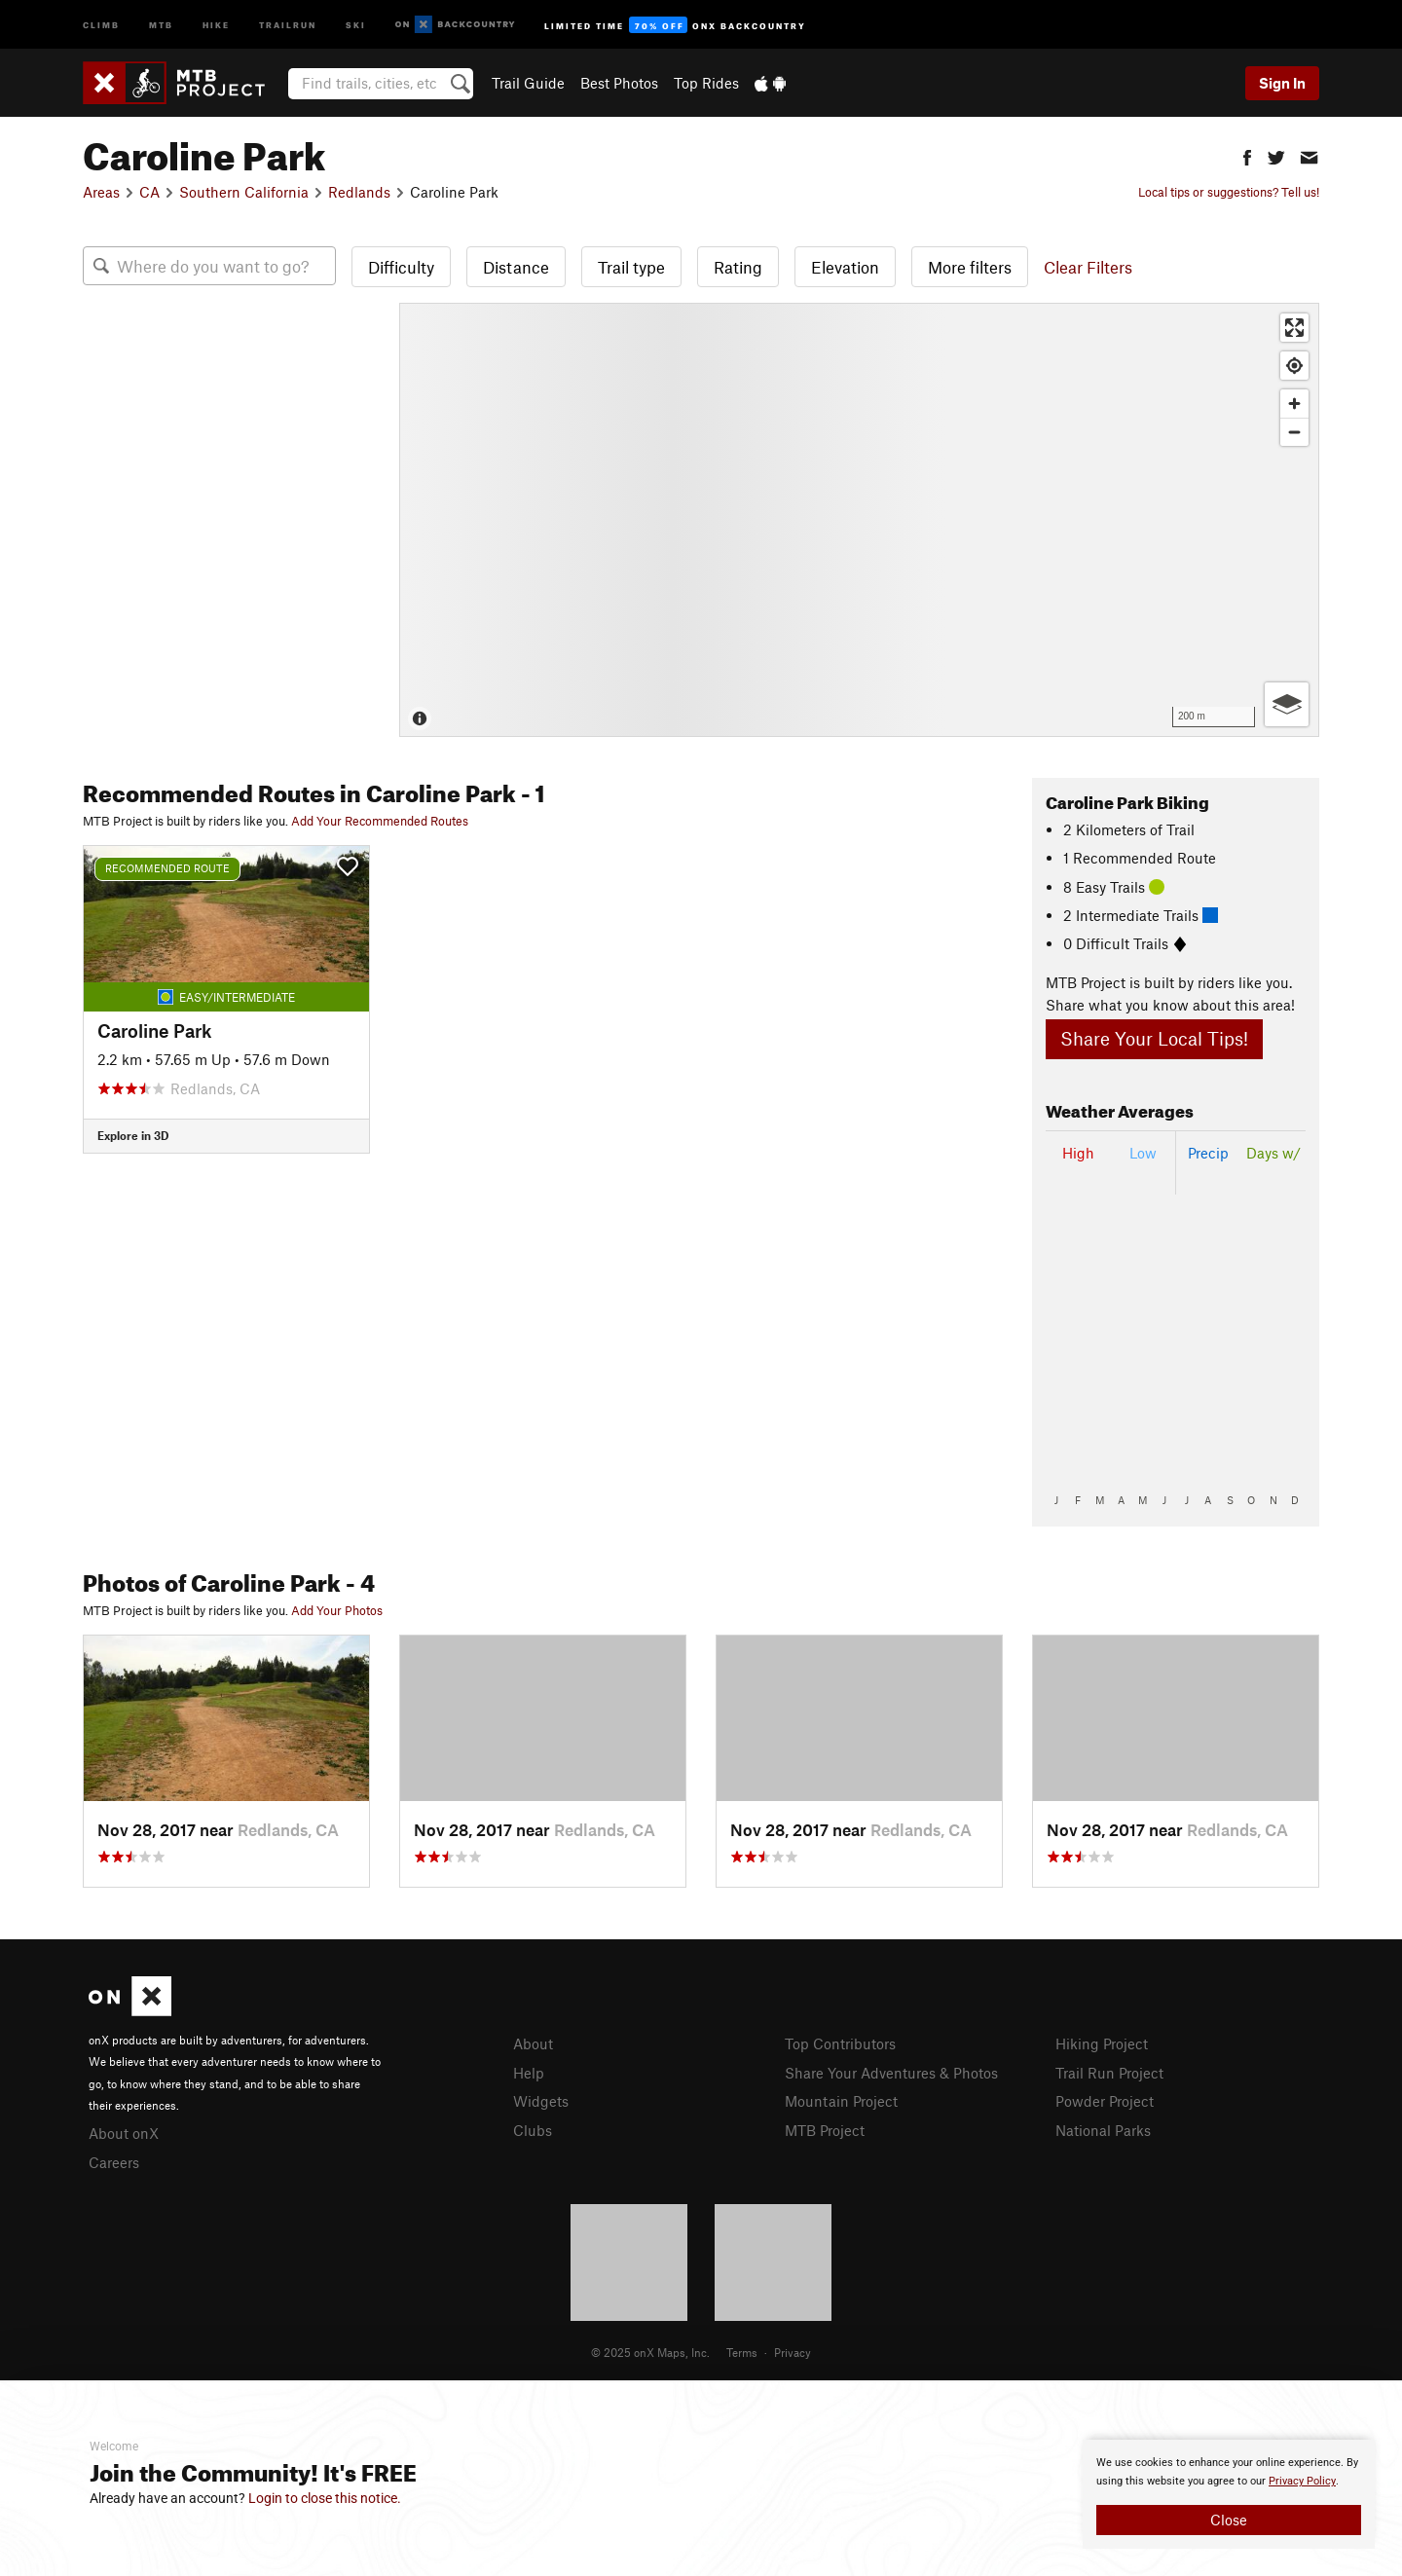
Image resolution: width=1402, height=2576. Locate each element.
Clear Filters (1088, 266)
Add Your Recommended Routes (379, 820)
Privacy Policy (1302, 2481)
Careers (114, 2162)
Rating (738, 266)
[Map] (859, 520)
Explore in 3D (132, 1135)
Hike (216, 24)
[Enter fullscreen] (1294, 327)
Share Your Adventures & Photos (891, 2072)
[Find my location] (1294, 365)
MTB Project (825, 2130)
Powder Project (1104, 2101)
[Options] (1287, 704)
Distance (516, 266)
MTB (161, 24)
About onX (124, 2133)
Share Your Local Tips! (1154, 1038)
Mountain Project (841, 2101)
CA (149, 192)
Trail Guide (528, 83)
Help (528, 2072)
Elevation (845, 266)
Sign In (1282, 83)
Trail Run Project (1109, 2072)
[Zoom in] (1294, 403)
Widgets (541, 2101)
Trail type (631, 266)
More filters (970, 266)
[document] (1228, 2494)
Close (1228, 2519)
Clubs (532, 2130)
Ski (356, 24)
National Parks (1103, 2130)
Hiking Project (1101, 2043)
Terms (741, 2352)
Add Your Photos (337, 1610)
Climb (101, 24)
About (533, 2043)
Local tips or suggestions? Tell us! (1228, 192)
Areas (101, 192)
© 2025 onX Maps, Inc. (650, 2352)
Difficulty (401, 266)
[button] (1247, 155)
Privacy (792, 2352)
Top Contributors (840, 2043)
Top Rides (706, 83)
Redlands (359, 192)
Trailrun (287, 24)
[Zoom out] (1294, 432)
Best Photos (619, 83)
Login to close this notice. (324, 2498)
